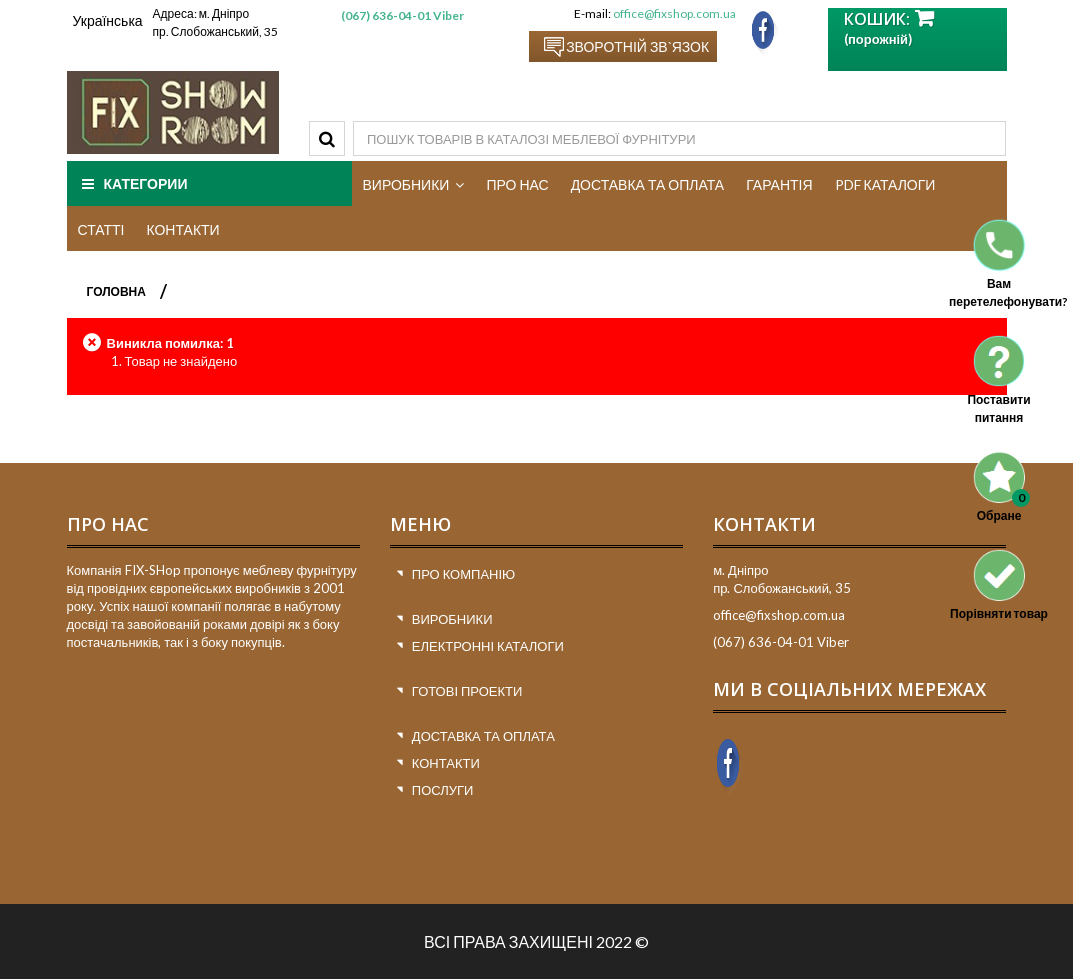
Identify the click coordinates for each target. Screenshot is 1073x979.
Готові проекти (467, 691)
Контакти (446, 763)
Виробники (452, 619)
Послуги (443, 790)
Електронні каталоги (488, 646)
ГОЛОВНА (116, 291)
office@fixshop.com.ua (674, 13)
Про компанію (463, 574)
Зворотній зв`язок (637, 46)
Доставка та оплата (483, 736)
